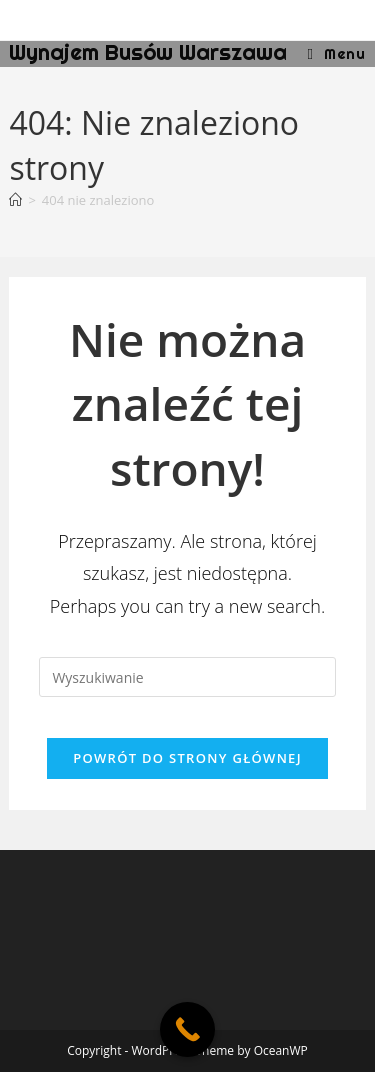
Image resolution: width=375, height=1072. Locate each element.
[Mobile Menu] (337, 53)
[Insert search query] (187, 677)
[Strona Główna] (15, 200)
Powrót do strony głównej (187, 758)
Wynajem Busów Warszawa (148, 52)
